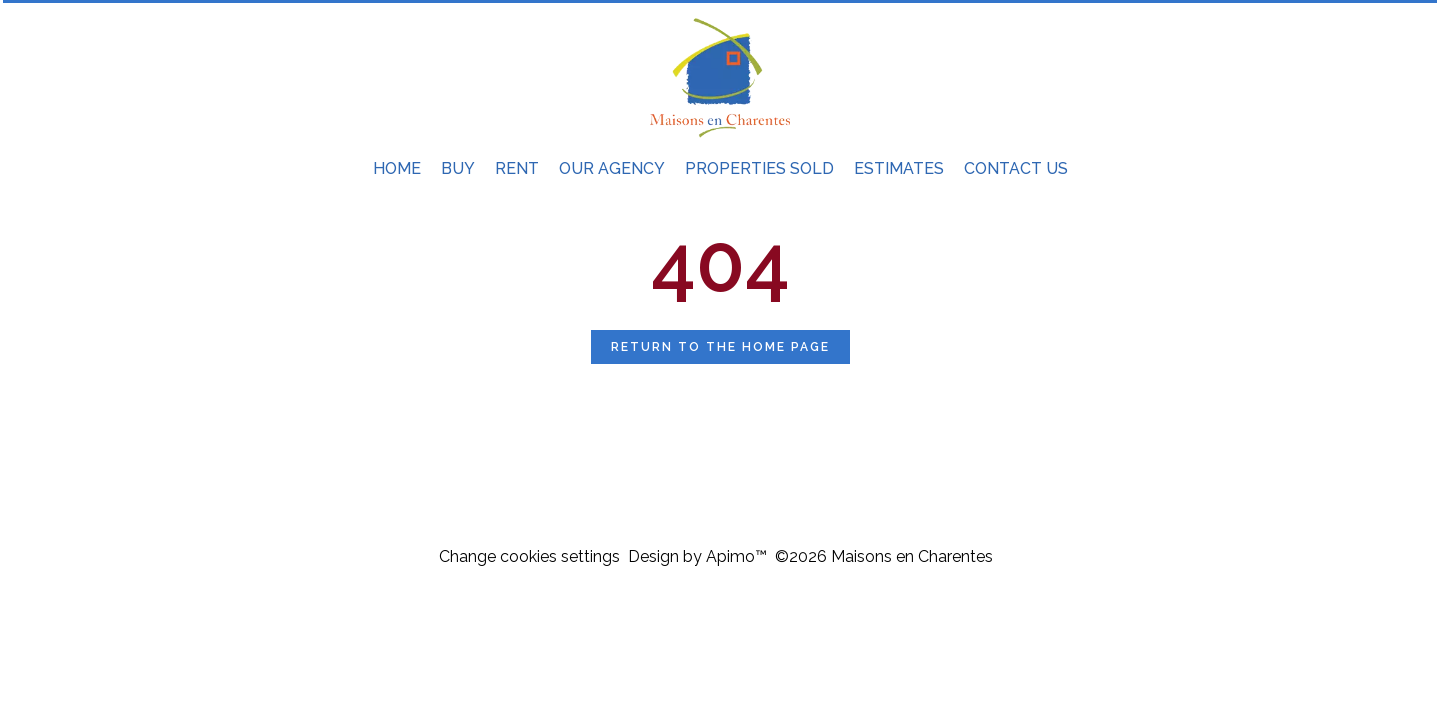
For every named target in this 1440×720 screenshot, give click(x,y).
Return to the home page (720, 347)
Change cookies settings (529, 556)
